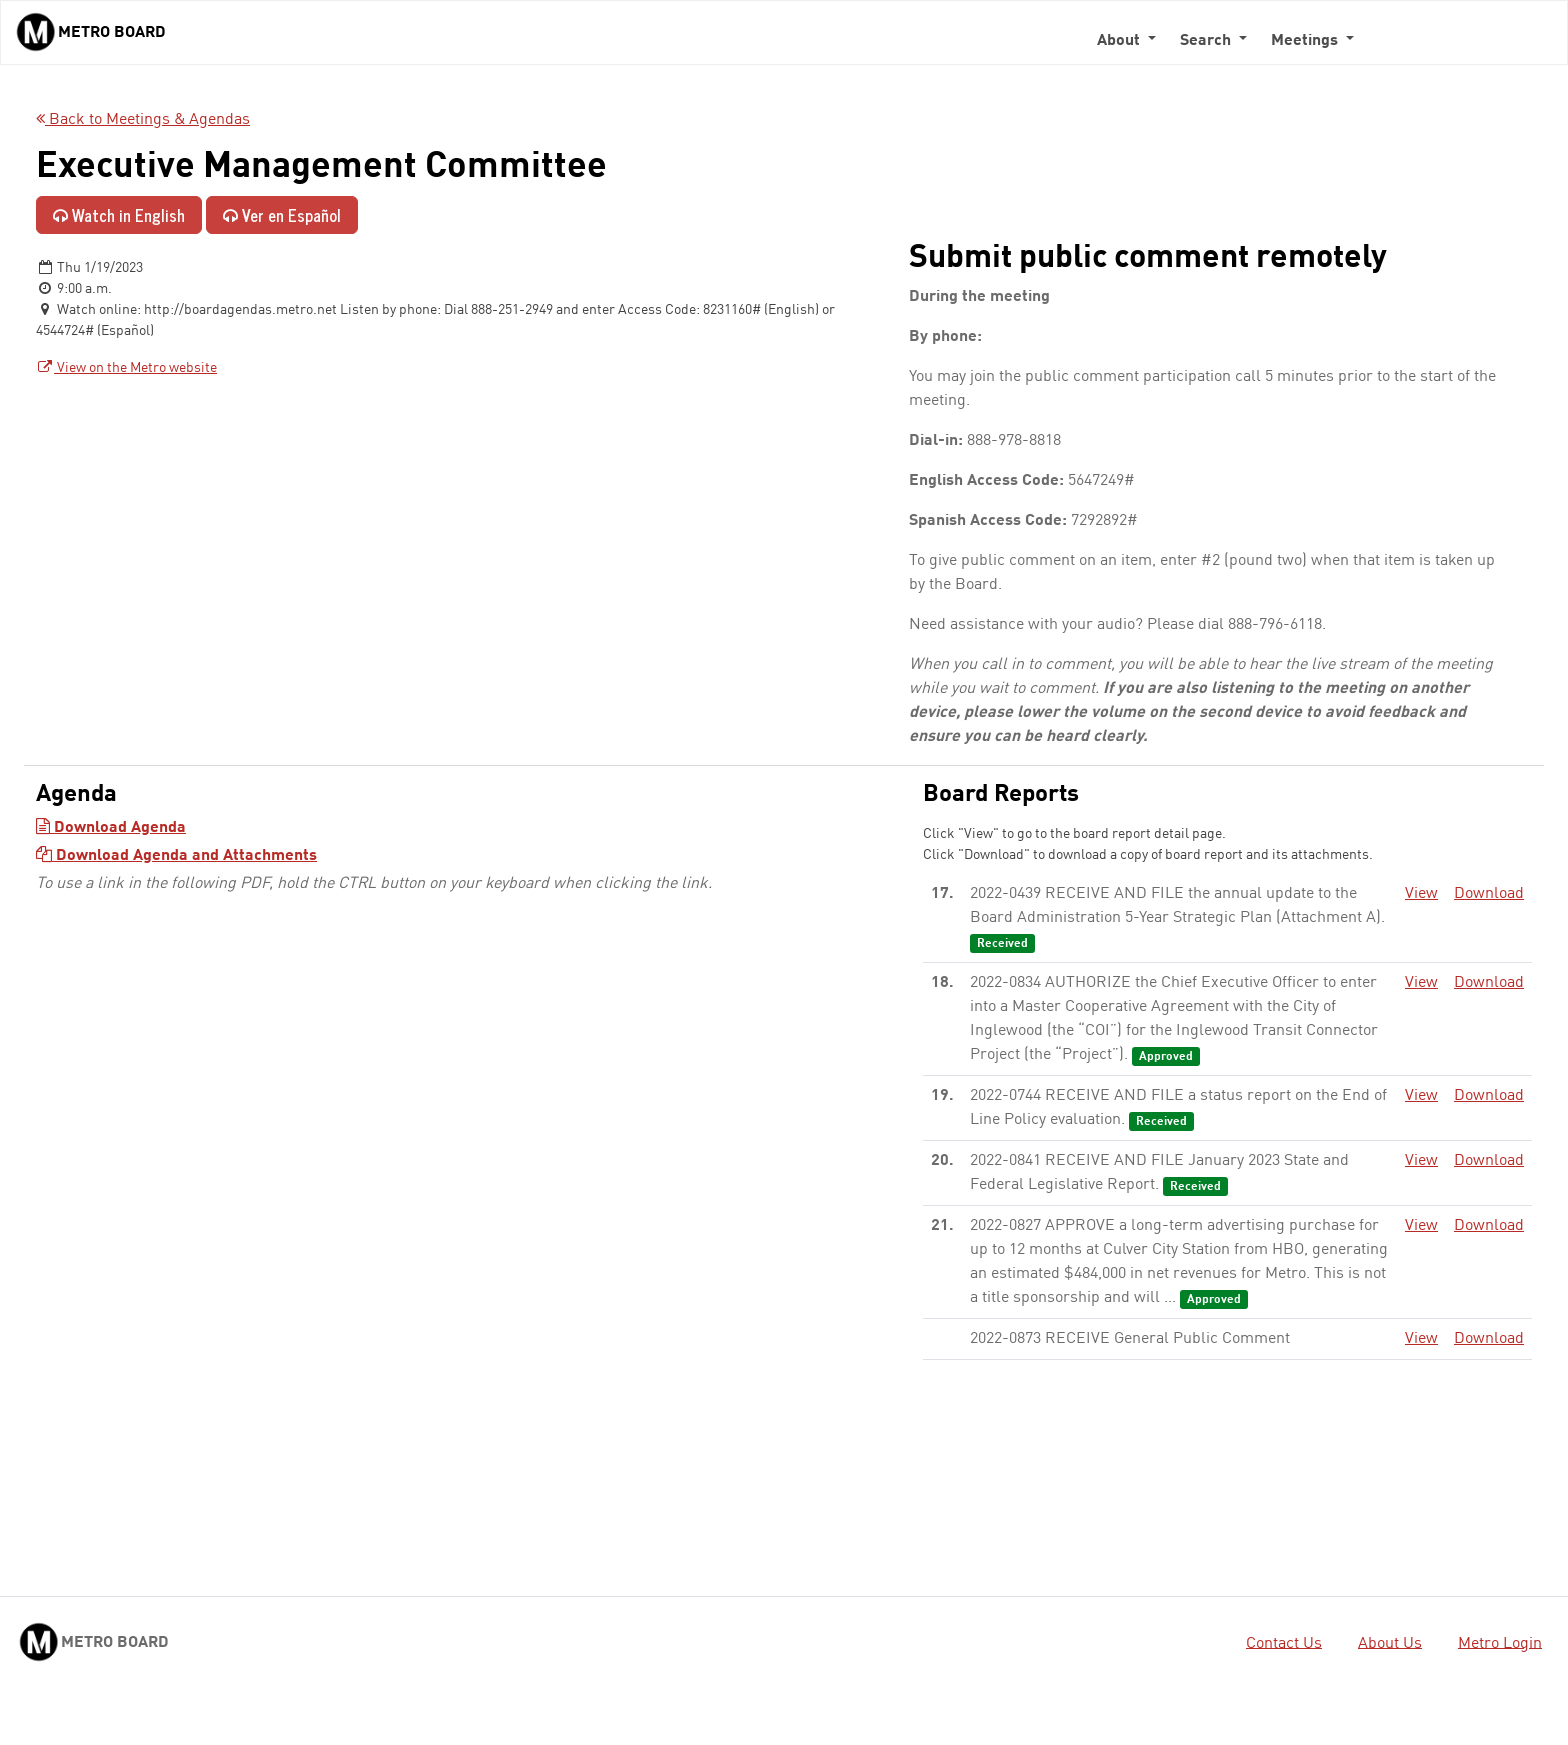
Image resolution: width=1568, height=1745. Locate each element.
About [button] (1120, 41)
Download (1489, 894)
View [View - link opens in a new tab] (1421, 894)
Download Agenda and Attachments (176, 856)
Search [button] (1207, 41)
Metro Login (1500, 1643)
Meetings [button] (1306, 41)
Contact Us (1284, 1643)
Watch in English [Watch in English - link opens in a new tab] (119, 215)
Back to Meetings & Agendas (143, 120)
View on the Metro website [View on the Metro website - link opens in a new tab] (126, 368)
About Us (1390, 1643)
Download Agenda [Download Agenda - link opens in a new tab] (111, 828)
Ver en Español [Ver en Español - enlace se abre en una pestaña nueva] (282, 215)
